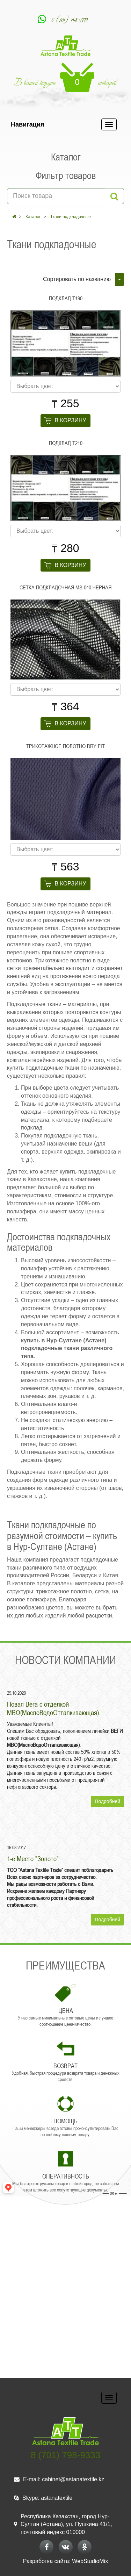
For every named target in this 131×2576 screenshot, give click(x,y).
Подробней (107, 1801)
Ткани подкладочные (70, 216)
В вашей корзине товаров (65, 77)
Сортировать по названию (77, 279)
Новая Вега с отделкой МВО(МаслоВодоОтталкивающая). (54, 1708)
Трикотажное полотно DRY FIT (65, 746)
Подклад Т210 (65, 443)
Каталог (33, 216)
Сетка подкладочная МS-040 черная (65, 587)
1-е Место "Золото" (33, 1858)
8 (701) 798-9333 (70, 19)
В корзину (70, 420)
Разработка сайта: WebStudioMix (65, 2561)
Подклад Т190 (65, 298)
